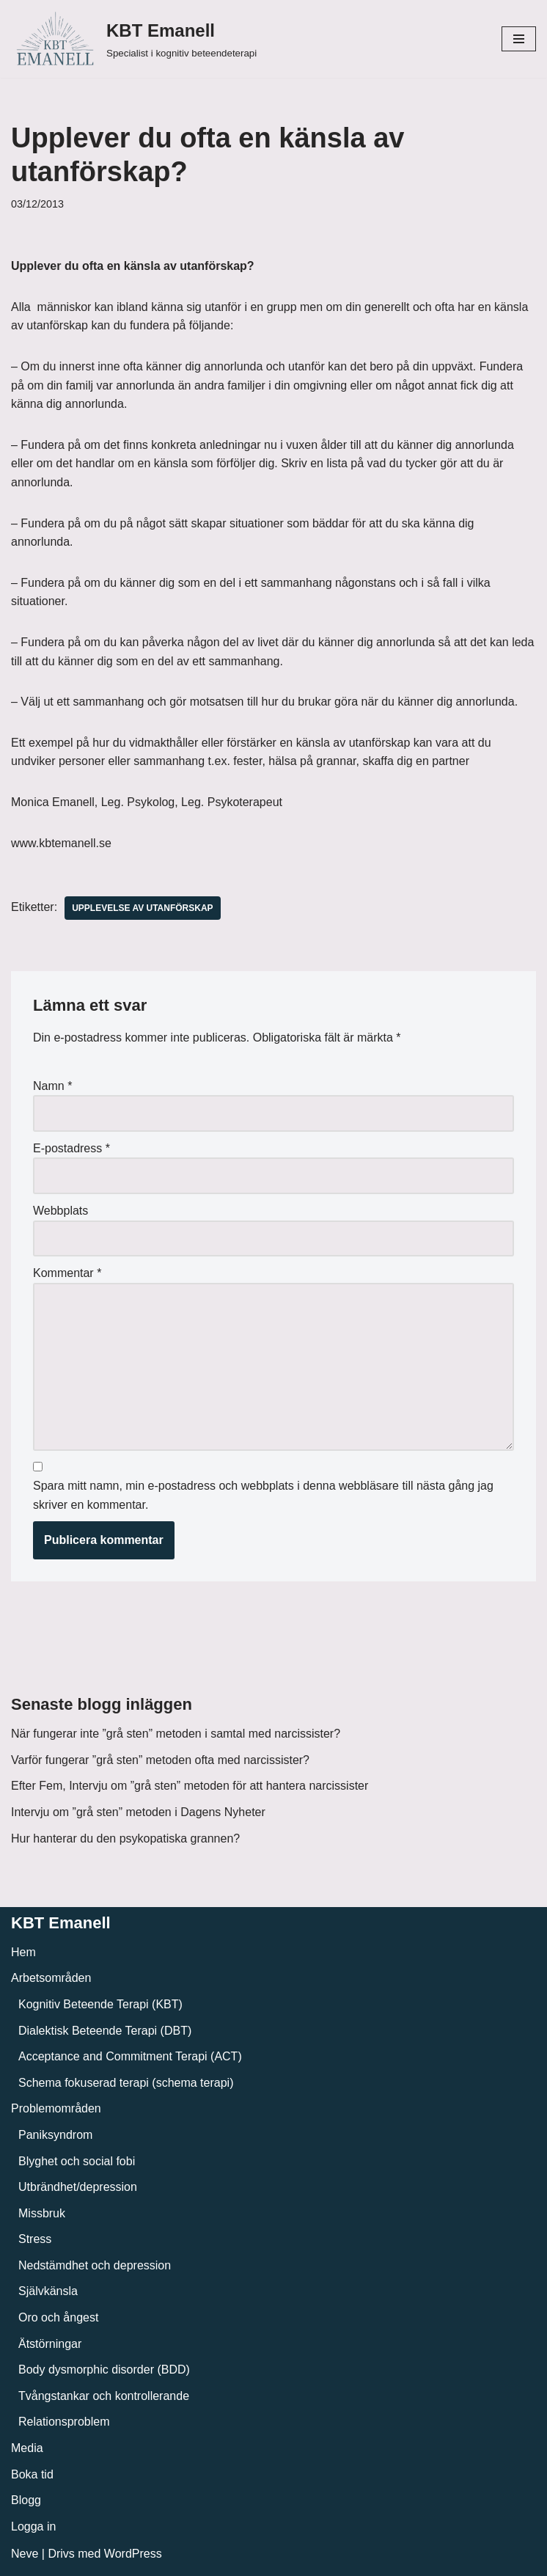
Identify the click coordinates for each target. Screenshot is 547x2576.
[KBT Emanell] (134, 38)
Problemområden (56, 2108)
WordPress (133, 2553)
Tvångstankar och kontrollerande (103, 2396)
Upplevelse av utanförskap (142, 908)
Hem (23, 1952)
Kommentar (67, 1273)
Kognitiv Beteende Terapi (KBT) (100, 2004)
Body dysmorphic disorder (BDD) (104, 2369)
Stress (34, 2239)
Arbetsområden (51, 1978)
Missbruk (41, 2213)
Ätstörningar (49, 2344)
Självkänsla (48, 2291)
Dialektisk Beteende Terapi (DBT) (104, 2030)
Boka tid (32, 2474)
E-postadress (71, 1148)
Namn (52, 1086)
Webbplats (60, 1210)
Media (27, 2448)
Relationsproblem (64, 2421)
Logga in (33, 2526)
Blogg (26, 2500)
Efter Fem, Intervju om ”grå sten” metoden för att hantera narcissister (189, 1785)
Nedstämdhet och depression (94, 2265)
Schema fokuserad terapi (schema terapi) (125, 2082)
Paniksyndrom (55, 2135)
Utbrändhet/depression (77, 2187)
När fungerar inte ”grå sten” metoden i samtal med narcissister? (175, 1733)
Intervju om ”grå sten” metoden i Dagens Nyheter (138, 1812)
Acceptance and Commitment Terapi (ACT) (130, 2056)
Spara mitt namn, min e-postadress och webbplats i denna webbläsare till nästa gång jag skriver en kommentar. (263, 1495)
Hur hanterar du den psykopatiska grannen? (125, 1838)
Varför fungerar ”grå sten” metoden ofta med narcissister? (160, 1760)
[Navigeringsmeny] (519, 38)
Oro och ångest (58, 2317)
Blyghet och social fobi (76, 2161)
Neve (24, 2553)
